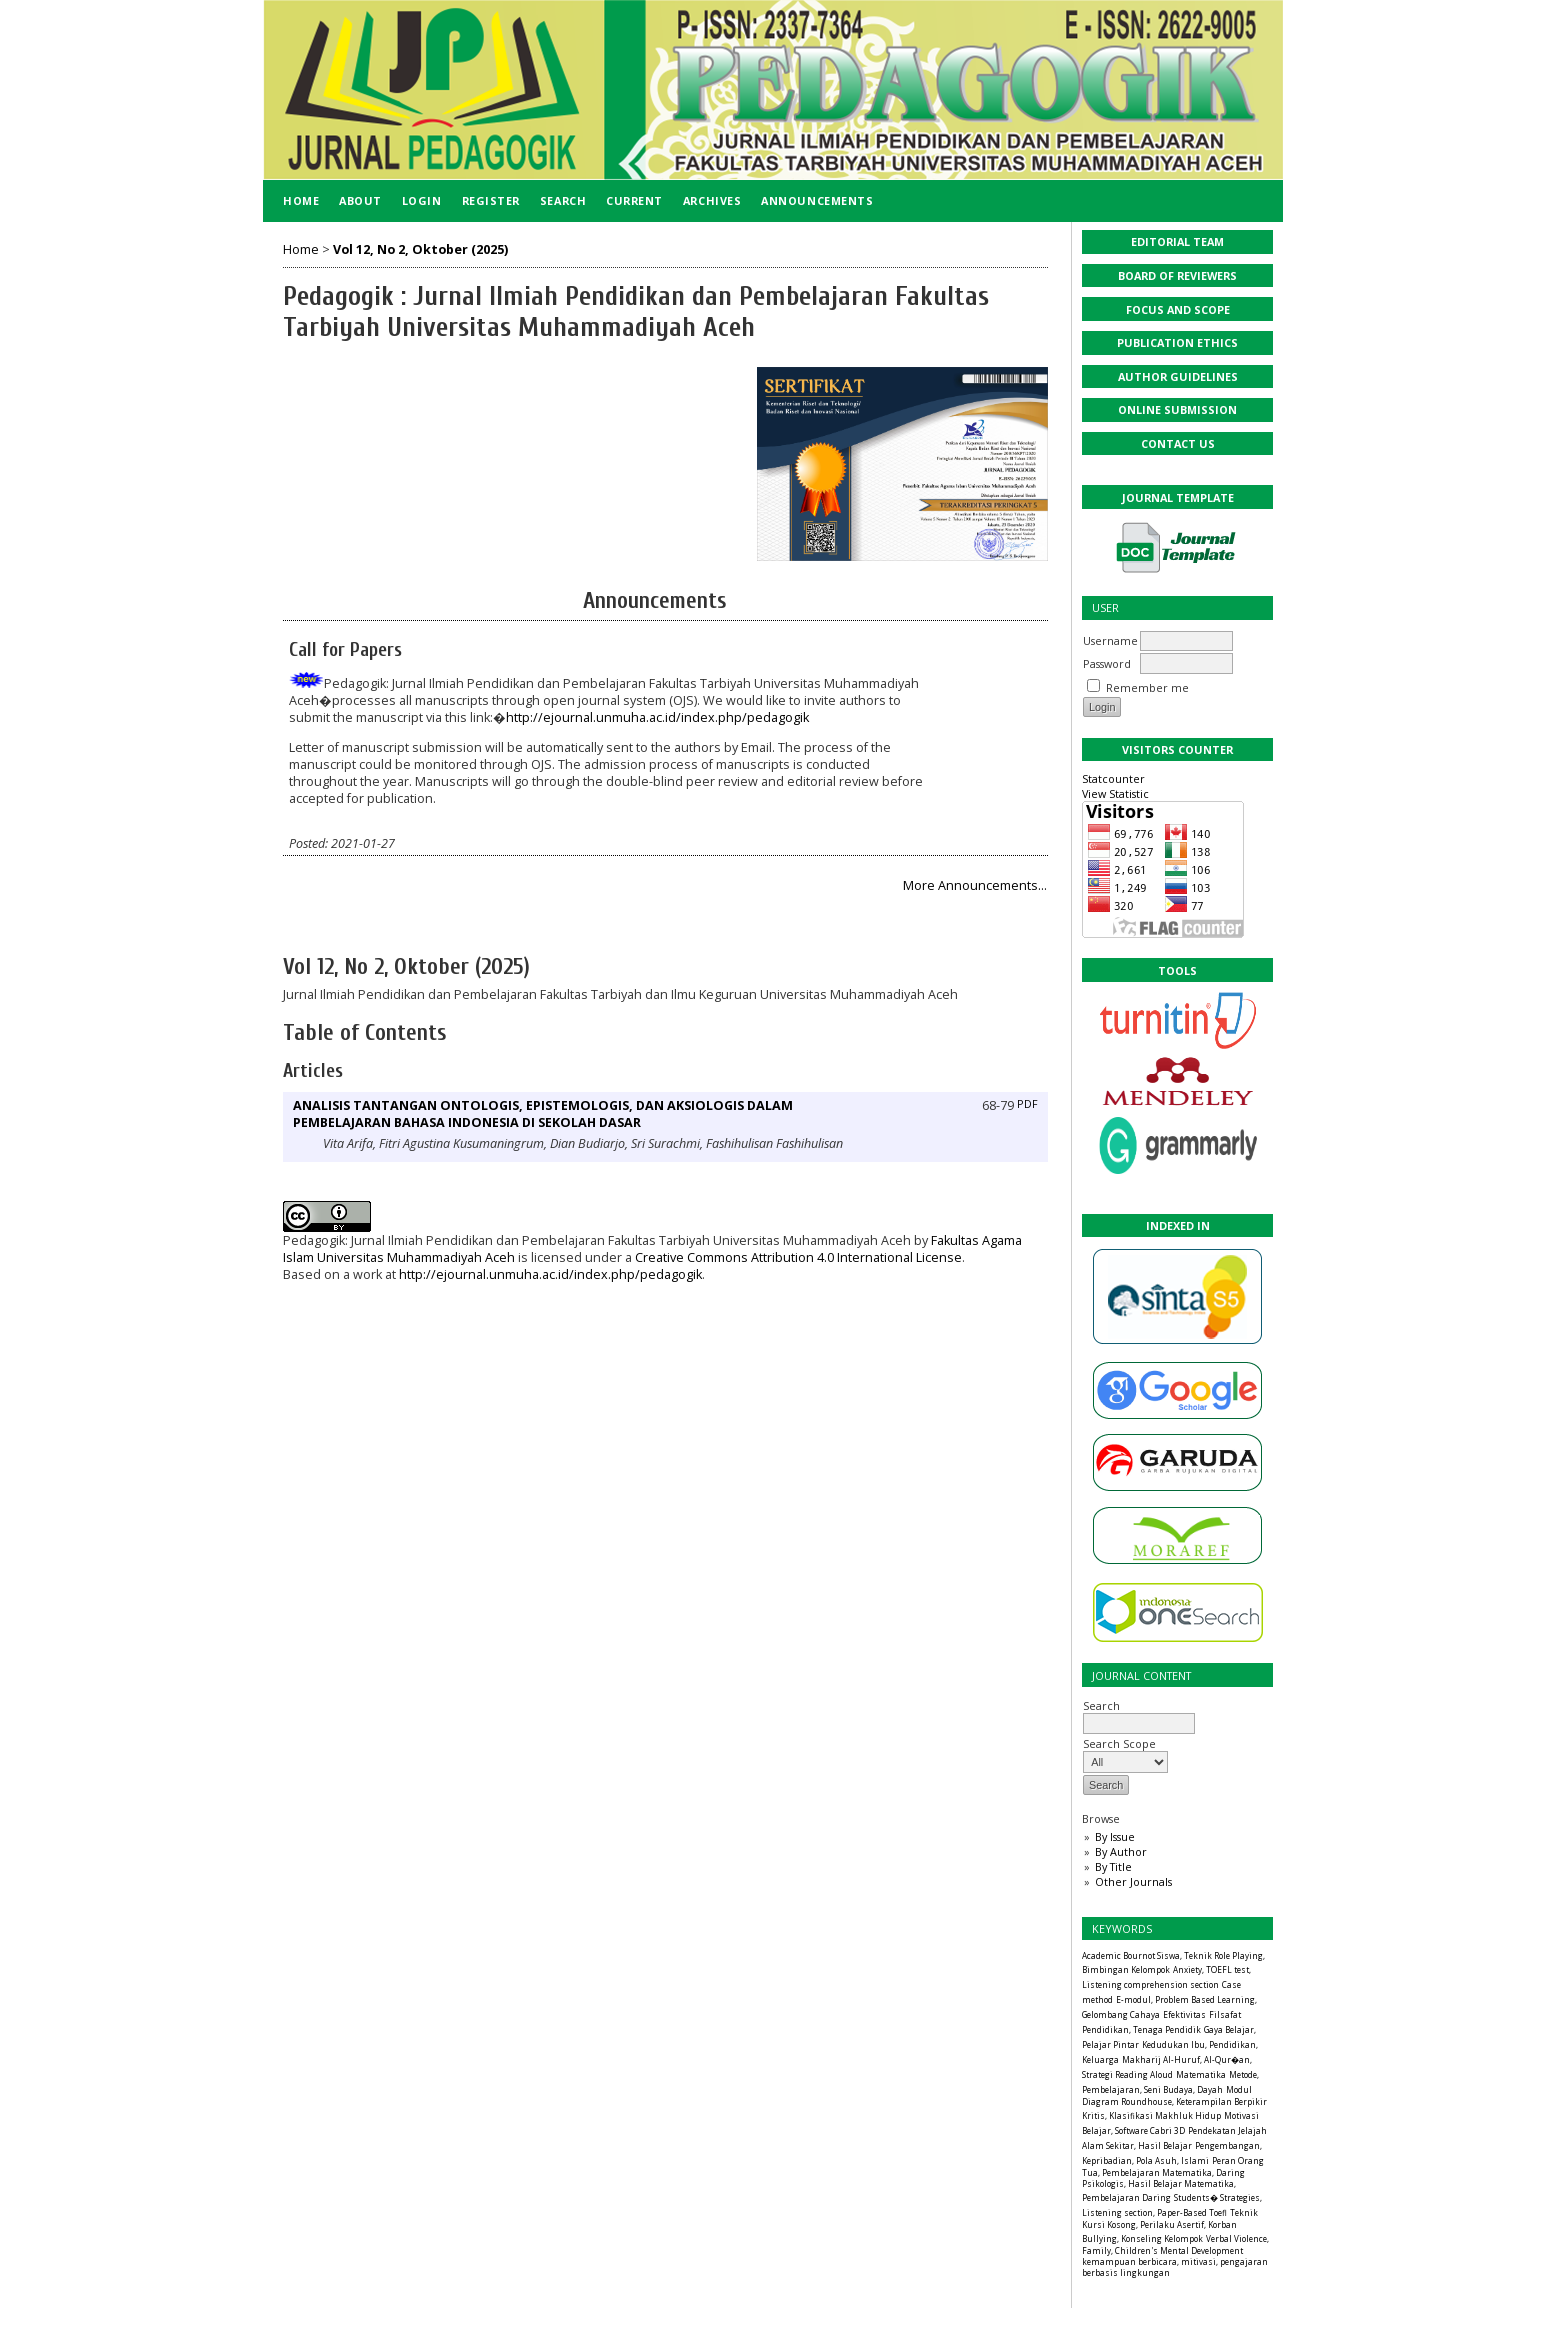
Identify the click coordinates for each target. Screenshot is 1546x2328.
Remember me (1147, 687)
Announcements (817, 200)
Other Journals (1133, 1881)
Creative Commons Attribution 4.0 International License (798, 1257)
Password (1107, 663)
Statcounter (1113, 778)
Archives (712, 200)
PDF (1027, 1104)
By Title (1113, 1866)
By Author (1121, 1851)
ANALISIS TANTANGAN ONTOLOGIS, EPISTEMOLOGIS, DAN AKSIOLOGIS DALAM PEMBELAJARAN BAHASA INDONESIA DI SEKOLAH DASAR (543, 1114)
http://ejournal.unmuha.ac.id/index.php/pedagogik (657, 717)
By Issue (1115, 1836)
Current (634, 200)
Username (1110, 640)
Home (301, 200)
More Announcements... (975, 885)
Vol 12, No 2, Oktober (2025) (420, 249)
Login (422, 200)
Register (491, 200)
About (360, 200)
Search (1139, 1714)
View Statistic (1115, 793)
